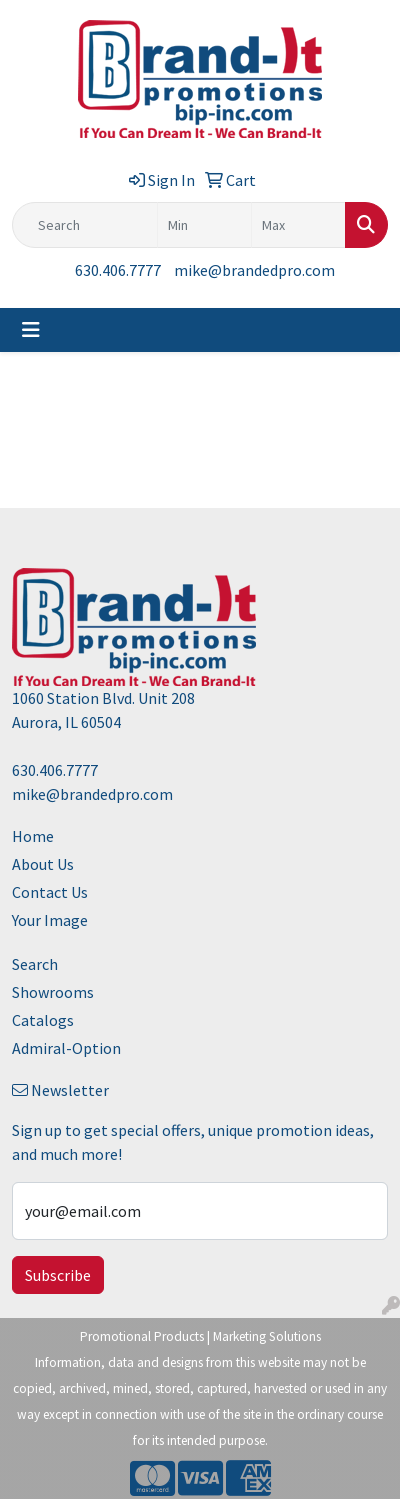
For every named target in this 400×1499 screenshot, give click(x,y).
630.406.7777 (118, 270)
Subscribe (58, 1275)
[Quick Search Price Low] (204, 225)
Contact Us (50, 892)
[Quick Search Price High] (298, 225)
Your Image (50, 920)
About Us (43, 864)
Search (35, 964)
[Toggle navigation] (31, 330)
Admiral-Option (66, 1048)
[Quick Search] (85, 225)
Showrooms (53, 992)
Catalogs (43, 1020)
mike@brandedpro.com (254, 270)
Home (33, 836)
